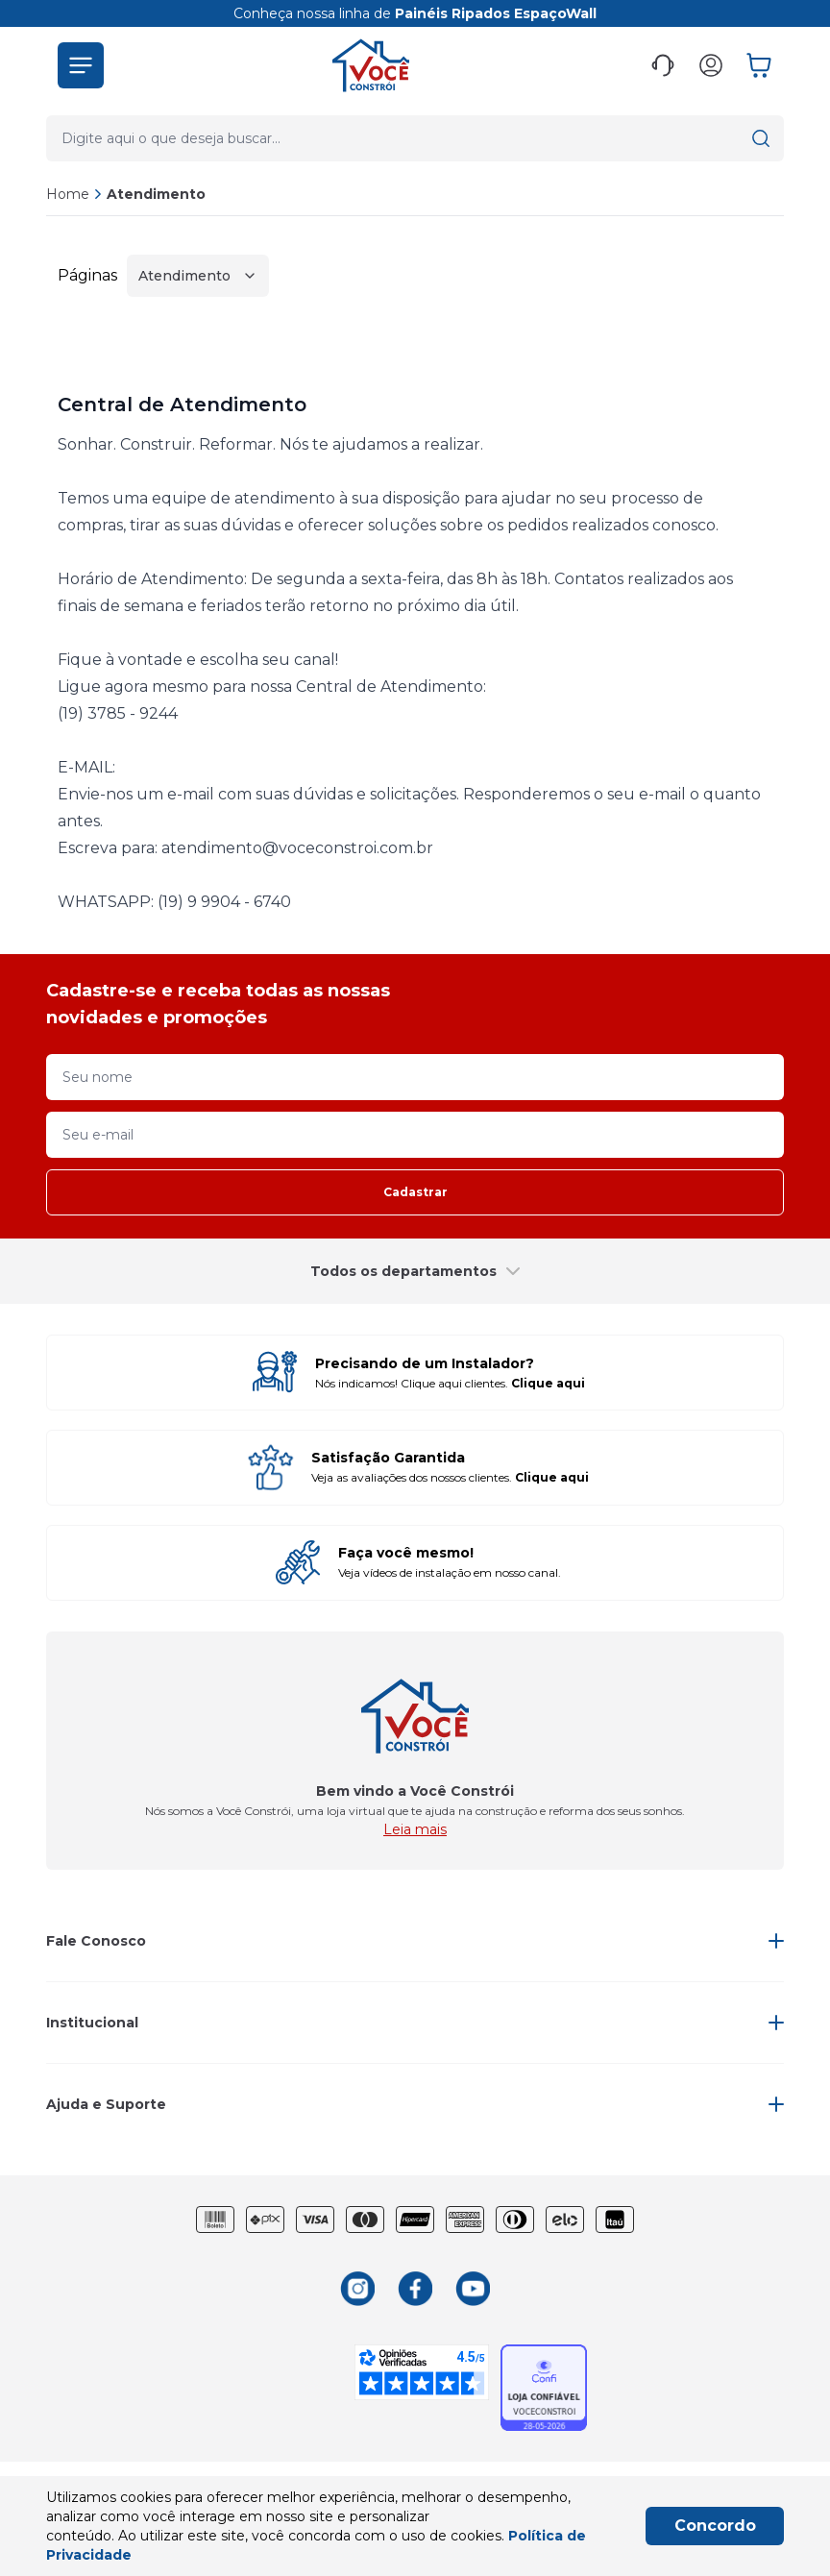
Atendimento (156, 194)
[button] (81, 65)
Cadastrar (415, 1192)
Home (67, 194)
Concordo (715, 2525)
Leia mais (415, 1829)
